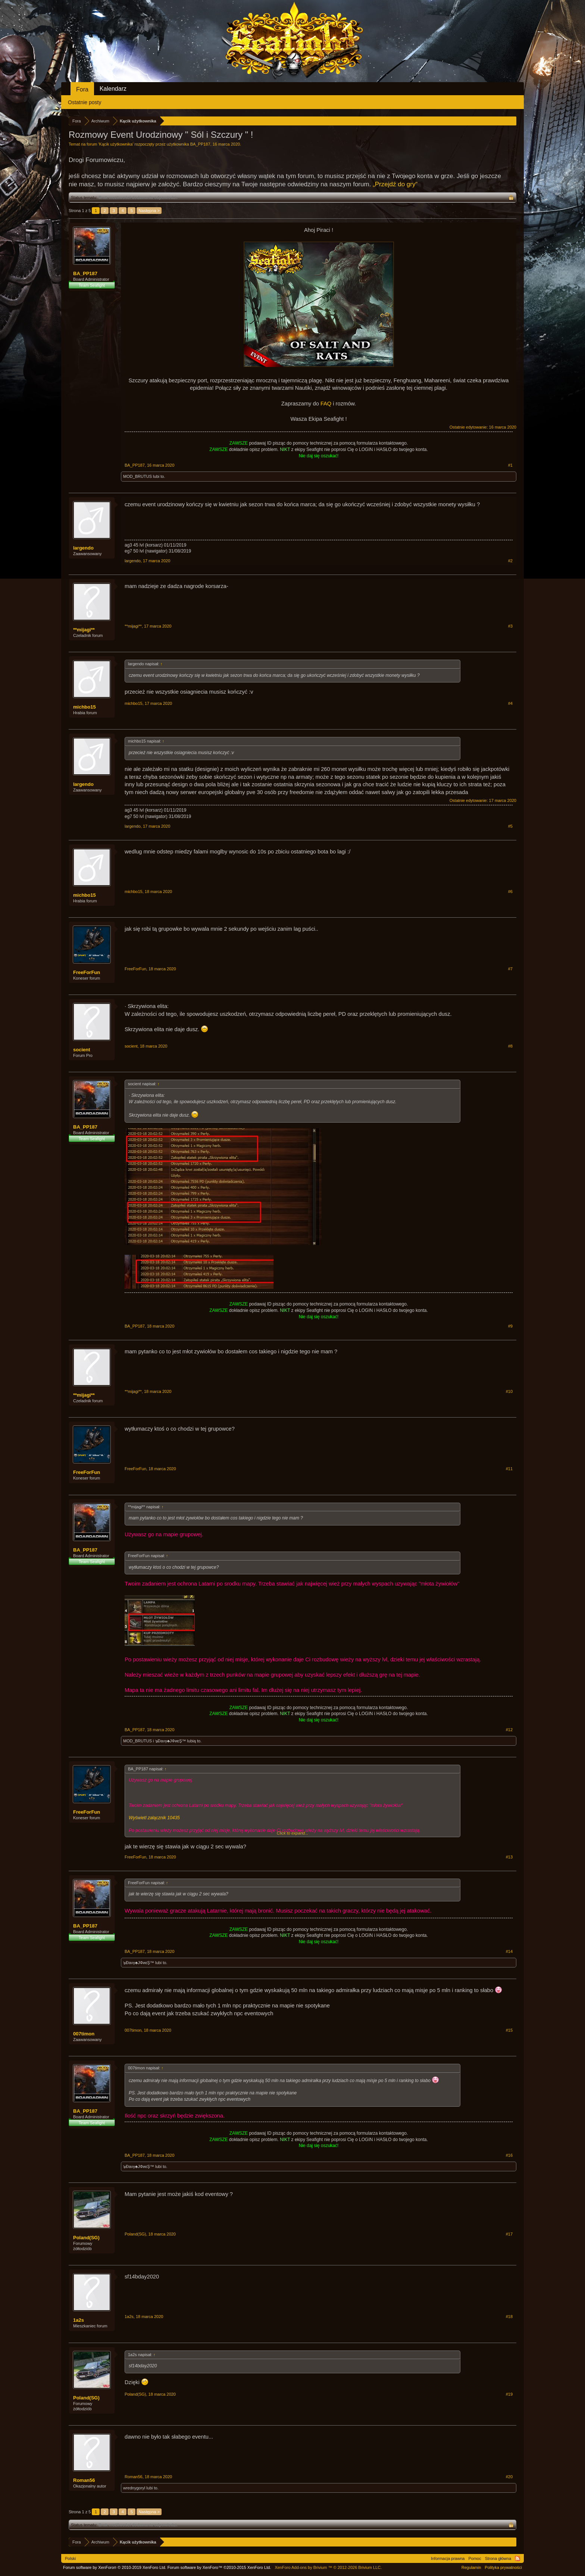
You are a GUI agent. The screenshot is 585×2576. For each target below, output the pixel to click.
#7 (510, 969)
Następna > (149, 210)
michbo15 (84, 707)
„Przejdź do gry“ (395, 184)
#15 (509, 2030)
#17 (509, 2234)
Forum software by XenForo (114, 2567)
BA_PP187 (200, 144)
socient (81, 1049)
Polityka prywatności (503, 2567)
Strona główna (498, 2558)
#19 (509, 2394)
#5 (510, 826)
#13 (509, 1857)
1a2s (78, 2320)
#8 (510, 1046)
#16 (509, 2155)
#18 (509, 2316)
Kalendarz (113, 88)
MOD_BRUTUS (137, 476)
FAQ (325, 404)
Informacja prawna (448, 2558)
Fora (82, 89)
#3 (510, 626)
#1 (510, 465)
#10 (509, 1391)
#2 (510, 561)
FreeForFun (86, 972)
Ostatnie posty (84, 102)
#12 (509, 1729)
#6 (510, 891)
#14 (509, 1951)
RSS (517, 2558)
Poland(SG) (86, 2237)
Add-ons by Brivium (328, 2567)
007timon (83, 2034)
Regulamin (471, 2567)
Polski (70, 2558)
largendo (83, 548)
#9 (510, 1326)
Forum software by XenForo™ (219, 2567)
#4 (510, 703)
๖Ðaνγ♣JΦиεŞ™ (170, 1741)
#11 (509, 1468)
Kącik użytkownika (116, 144)
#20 (509, 2476)
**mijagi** (84, 629)
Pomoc (474, 2558)
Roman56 (84, 2480)
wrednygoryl (134, 2488)
